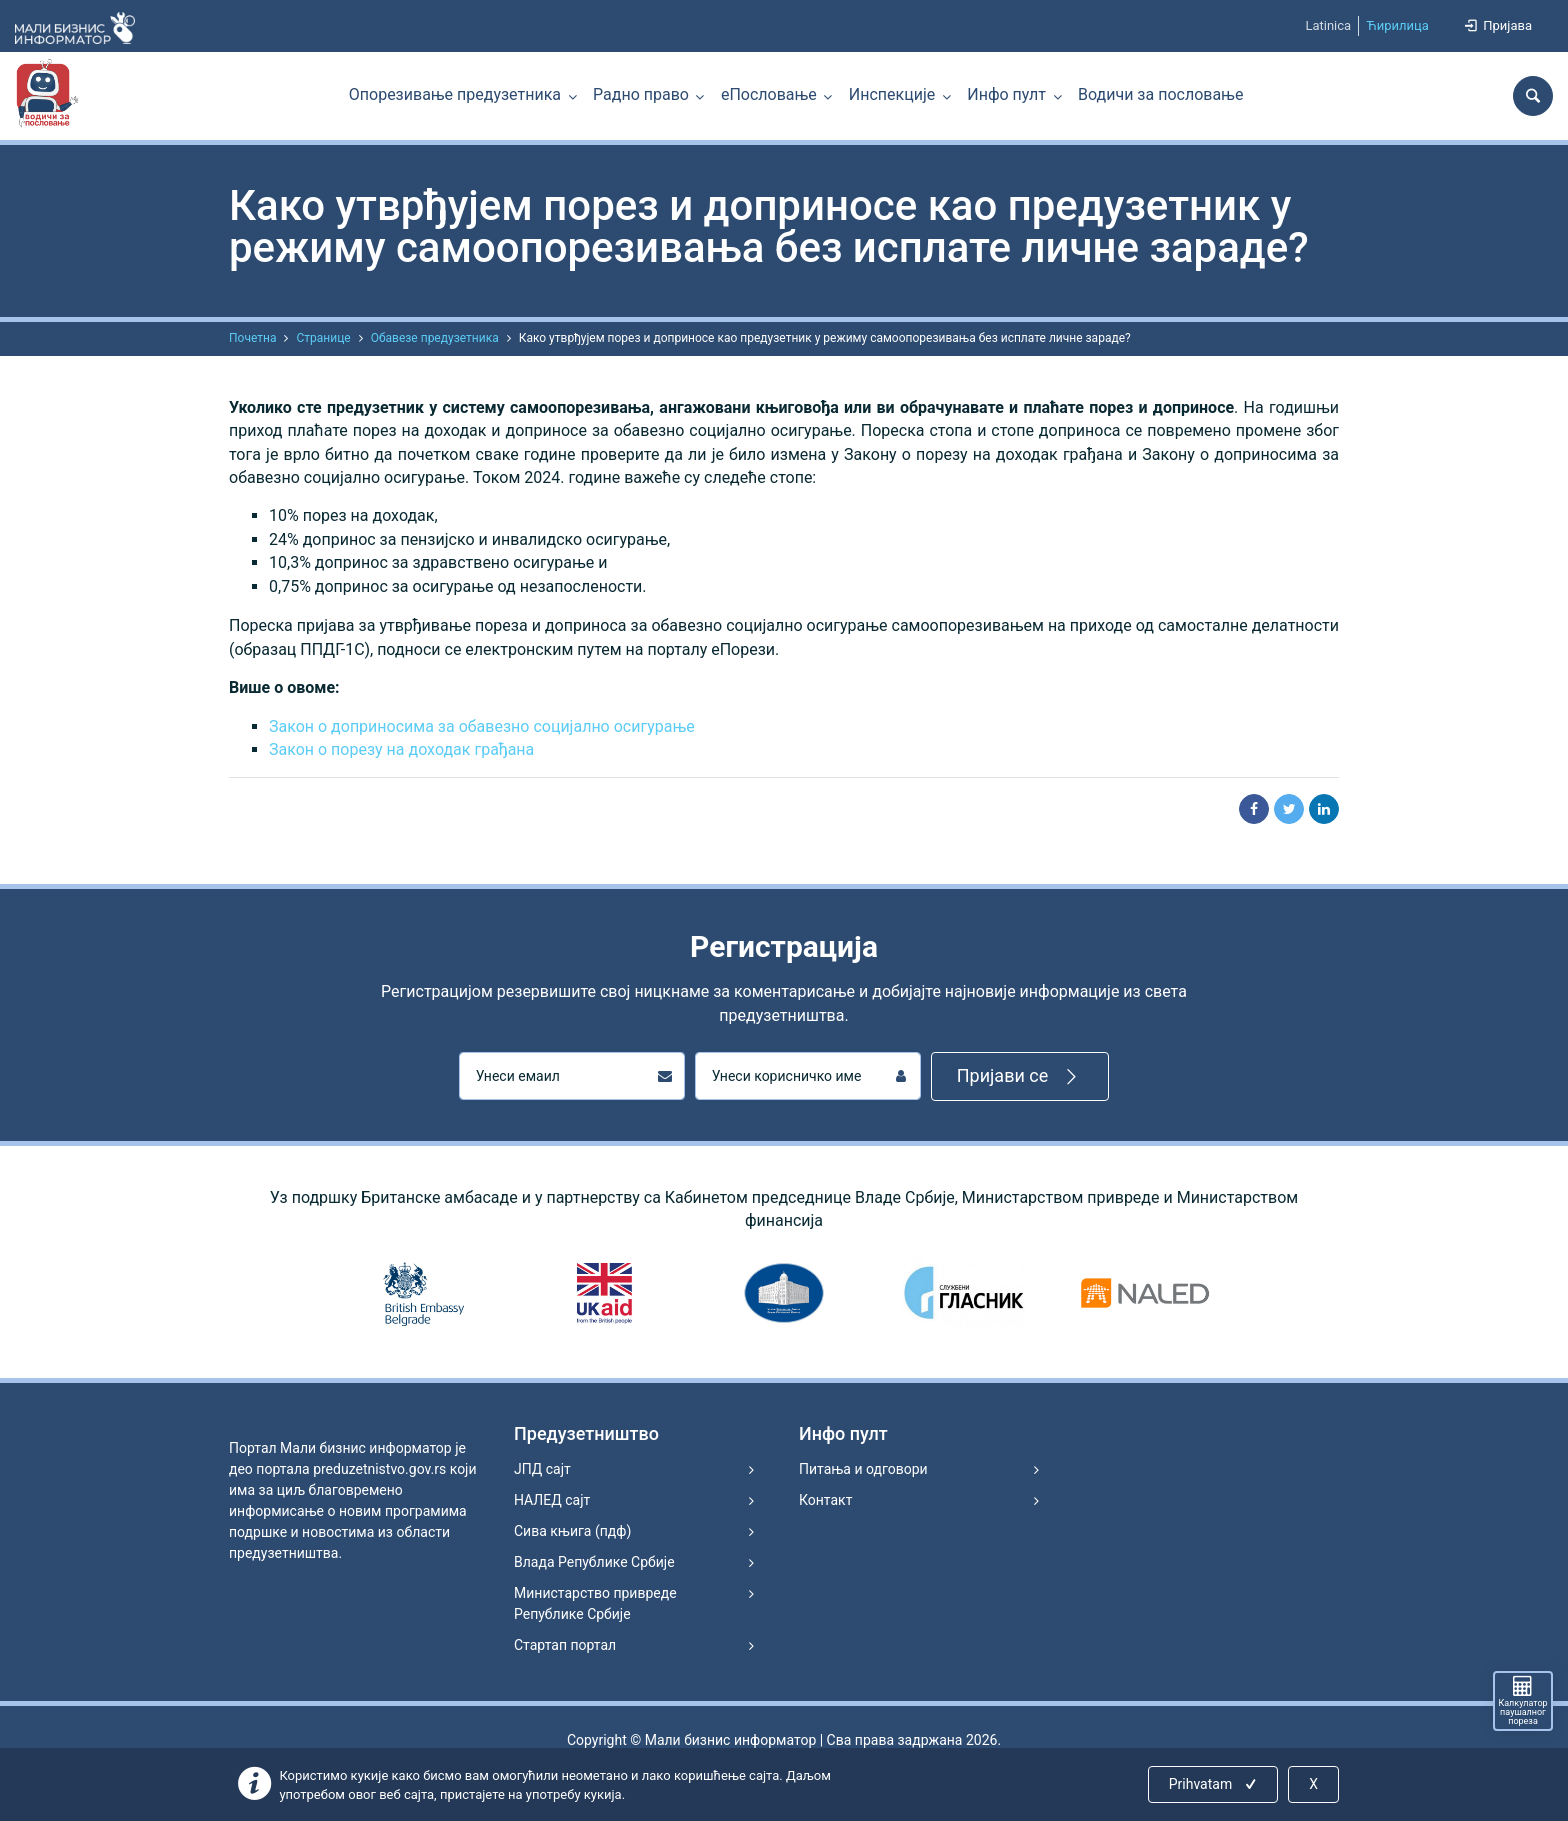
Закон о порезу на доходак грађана (401, 749)
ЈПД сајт (542, 1469)
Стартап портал (565, 1645)
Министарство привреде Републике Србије (595, 1603)
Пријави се (1020, 1076)
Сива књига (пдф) (572, 1531)
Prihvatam (1214, 1784)
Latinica (1328, 25)
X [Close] (1313, 1784)
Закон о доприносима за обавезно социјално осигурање (482, 726)
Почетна (252, 338)
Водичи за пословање (1160, 94)
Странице (323, 338)
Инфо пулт (1006, 94)
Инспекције (892, 94)
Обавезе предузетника (435, 338)
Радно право (641, 94)
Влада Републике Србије (594, 1562)
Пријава (1497, 25)
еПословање (769, 94)
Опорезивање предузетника (455, 94)
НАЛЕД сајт (552, 1500)
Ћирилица (1397, 25)
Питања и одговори (863, 1469)
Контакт (825, 1500)
